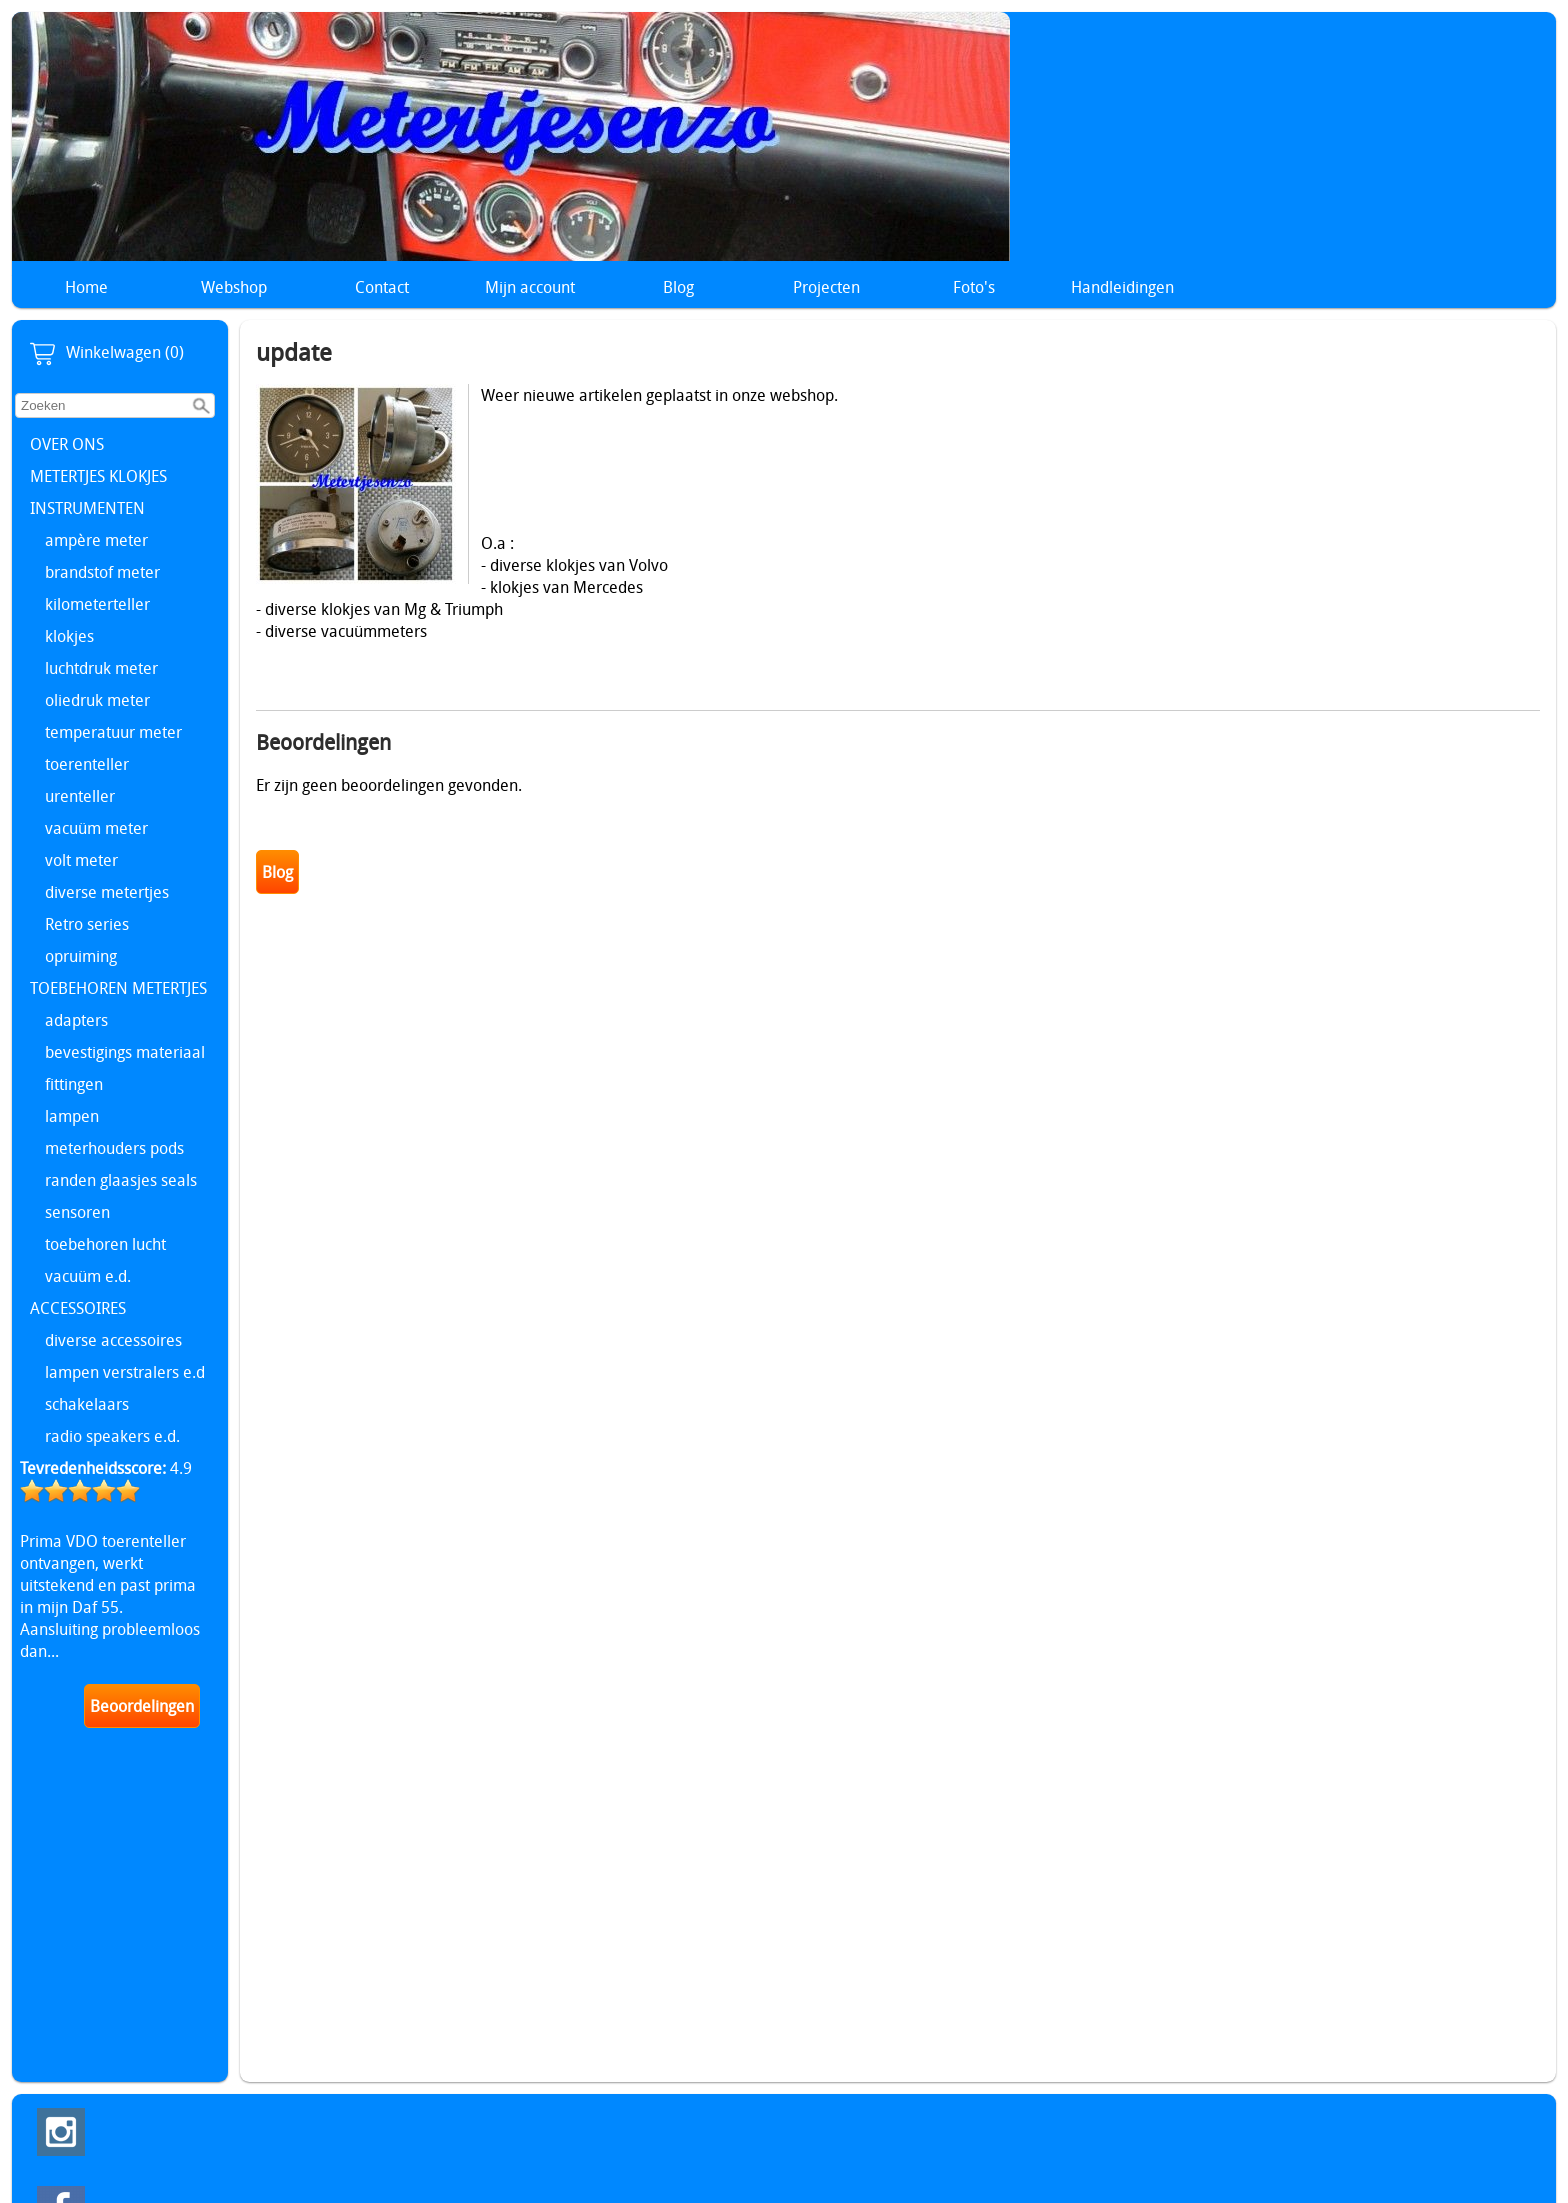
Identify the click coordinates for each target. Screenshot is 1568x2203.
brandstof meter (102, 572)
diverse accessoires (113, 1340)
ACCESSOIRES (78, 1308)
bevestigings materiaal (125, 1052)
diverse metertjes (107, 892)
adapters (76, 1020)
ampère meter (96, 540)
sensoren (77, 1212)
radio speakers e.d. (112, 1436)
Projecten (826, 287)
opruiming (81, 956)
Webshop (234, 287)
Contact (382, 287)
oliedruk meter (97, 700)
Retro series (87, 924)
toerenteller (87, 764)
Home (86, 287)
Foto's (974, 287)
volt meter (81, 860)
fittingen (74, 1084)
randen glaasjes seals (121, 1180)
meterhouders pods (114, 1148)
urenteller (80, 796)
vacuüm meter (96, 828)
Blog (678, 287)
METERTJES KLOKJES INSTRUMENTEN (98, 492)
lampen (72, 1116)
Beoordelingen (142, 1706)
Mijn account (530, 287)
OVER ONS (67, 444)
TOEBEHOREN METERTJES (118, 988)
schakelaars (87, 1404)
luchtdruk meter (101, 668)
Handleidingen (1122, 287)
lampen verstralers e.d (125, 1372)
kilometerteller (97, 604)
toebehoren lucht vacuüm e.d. (105, 1260)
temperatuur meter (113, 732)
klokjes (69, 636)
